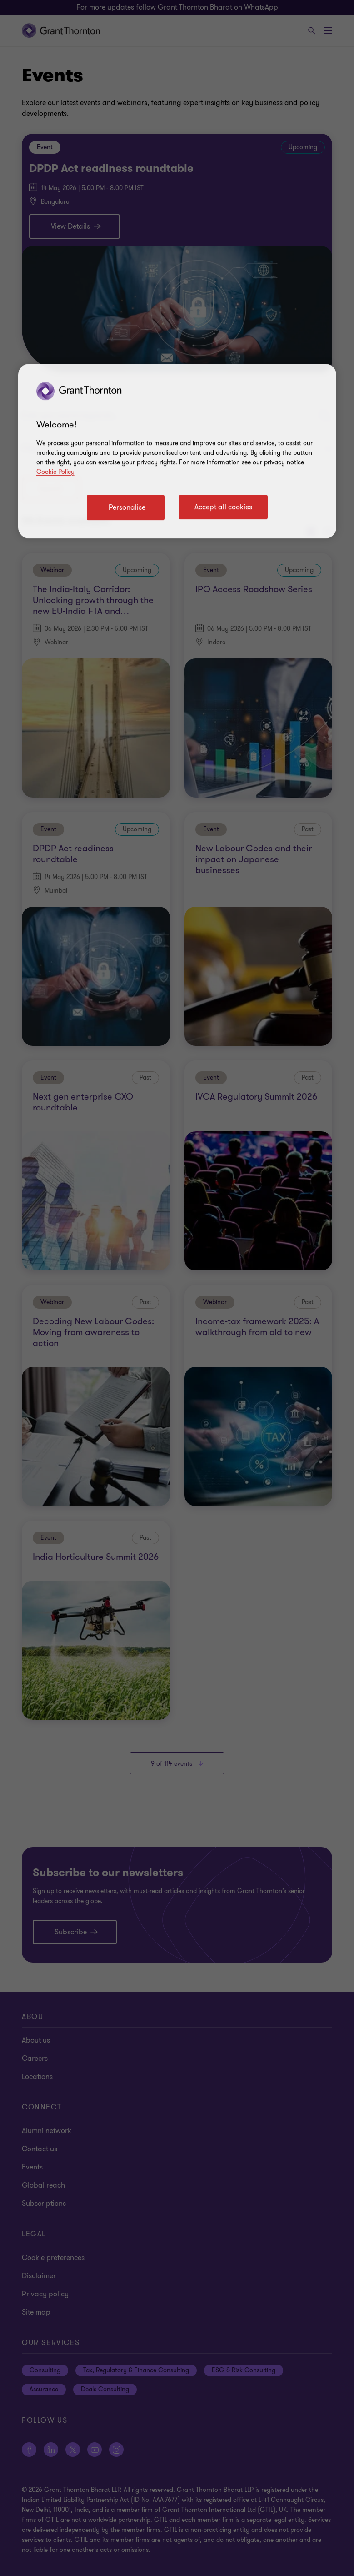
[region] (177, 451)
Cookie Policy (55, 471)
